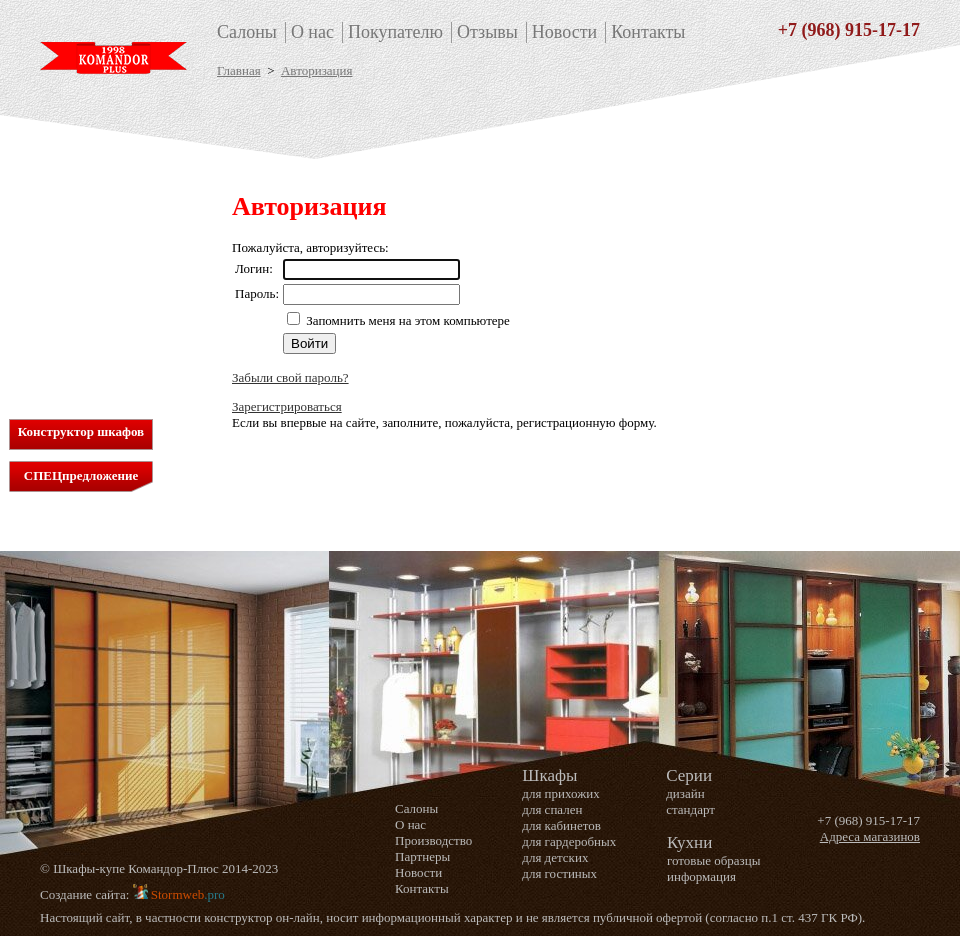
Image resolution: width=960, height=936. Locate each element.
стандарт (690, 809)
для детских (77, 269)
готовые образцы (713, 860)
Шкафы (78, 180)
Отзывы (487, 32)
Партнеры (422, 856)
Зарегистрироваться (287, 406)
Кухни (72, 348)
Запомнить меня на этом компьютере (406, 320)
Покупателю (395, 32)
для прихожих (82, 201)
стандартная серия (95, 303)
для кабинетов (83, 235)
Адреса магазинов (870, 836)
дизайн (685, 793)
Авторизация (316, 70)
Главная (239, 70)
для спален (74, 218)
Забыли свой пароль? (290, 377)
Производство (433, 840)
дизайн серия (80, 320)
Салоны (247, 32)
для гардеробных (91, 252)
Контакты (648, 32)
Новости (564, 32)
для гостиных (81, 286)
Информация (79, 369)
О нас (312, 32)
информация (701, 876)
